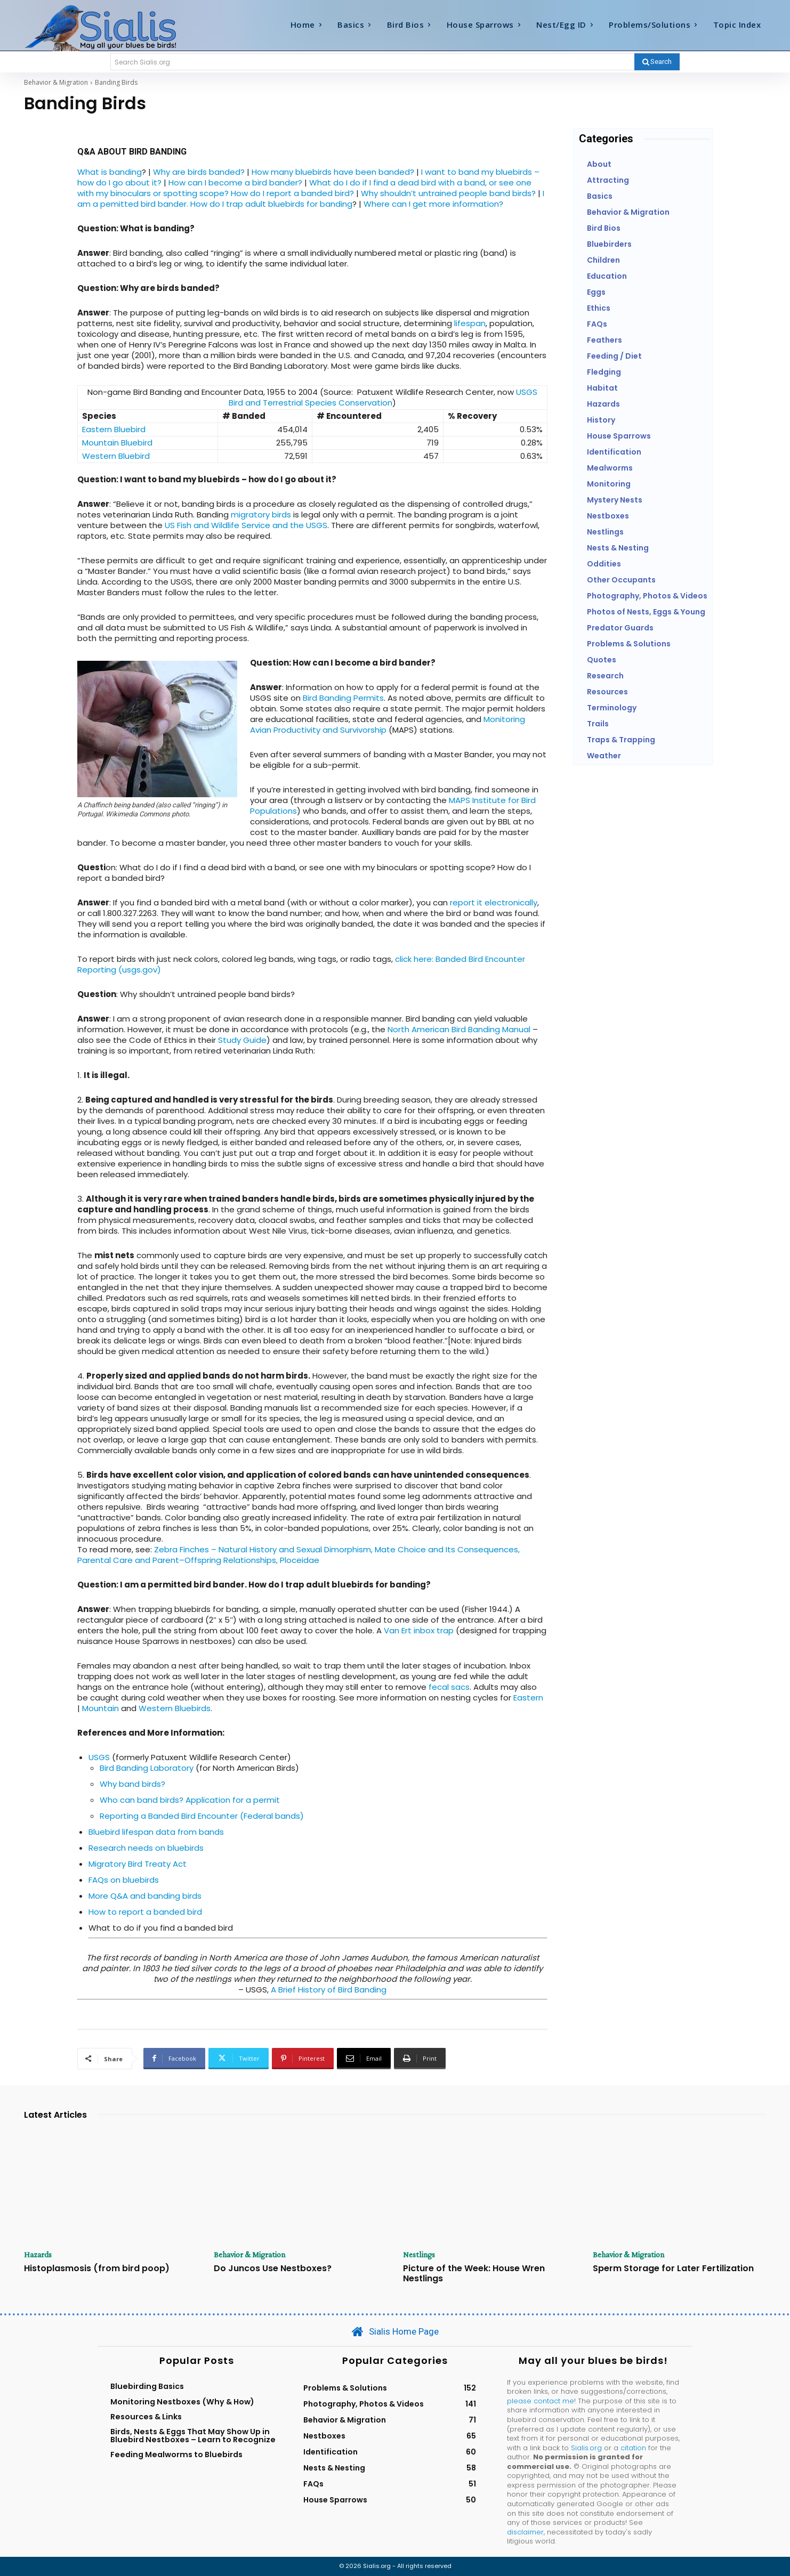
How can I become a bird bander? (235, 182)
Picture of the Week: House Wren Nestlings (474, 2273)
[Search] (657, 61)
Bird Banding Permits (343, 697)
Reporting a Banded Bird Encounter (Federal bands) (202, 1815)
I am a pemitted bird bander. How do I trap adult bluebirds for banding (310, 198)
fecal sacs (449, 1686)
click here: (415, 959)
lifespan (469, 323)
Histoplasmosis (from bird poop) (97, 2268)
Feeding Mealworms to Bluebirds (176, 2454)
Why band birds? (132, 1783)
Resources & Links (146, 2416)
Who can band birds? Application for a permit (190, 1799)
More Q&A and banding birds (144, 1895)
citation (633, 2448)
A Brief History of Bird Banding (328, 1989)
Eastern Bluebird (114, 429)
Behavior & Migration (56, 82)
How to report (116, 1911)
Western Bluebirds (175, 1708)
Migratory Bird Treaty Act (137, 1863)
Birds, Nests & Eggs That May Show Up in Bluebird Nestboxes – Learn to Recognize (193, 2436)
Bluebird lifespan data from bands (156, 1831)
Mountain (101, 1708)
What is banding (109, 171)
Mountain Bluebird (117, 442)
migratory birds (261, 514)
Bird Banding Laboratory (147, 1767)
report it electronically (493, 902)
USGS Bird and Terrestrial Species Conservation (383, 397)
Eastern (528, 1697)
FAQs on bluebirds (123, 1879)
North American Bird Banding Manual (459, 1029)
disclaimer (525, 2533)
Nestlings (419, 2254)
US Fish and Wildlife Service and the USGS (246, 525)
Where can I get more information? (433, 203)
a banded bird (174, 1911)
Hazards (38, 2254)
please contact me (540, 2401)
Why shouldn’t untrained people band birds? (448, 193)
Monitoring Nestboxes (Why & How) (182, 2401)
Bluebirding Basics (147, 2386)
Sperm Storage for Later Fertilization (673, 2268)
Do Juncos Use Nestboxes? (273, 2268)
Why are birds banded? (199, 171)
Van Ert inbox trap (419, 1630)
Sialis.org (586, 2448)
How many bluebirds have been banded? (333, 171)
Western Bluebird (116, 455)
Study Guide (242, 1040)
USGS (99, 1757)
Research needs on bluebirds (146, 1847)
